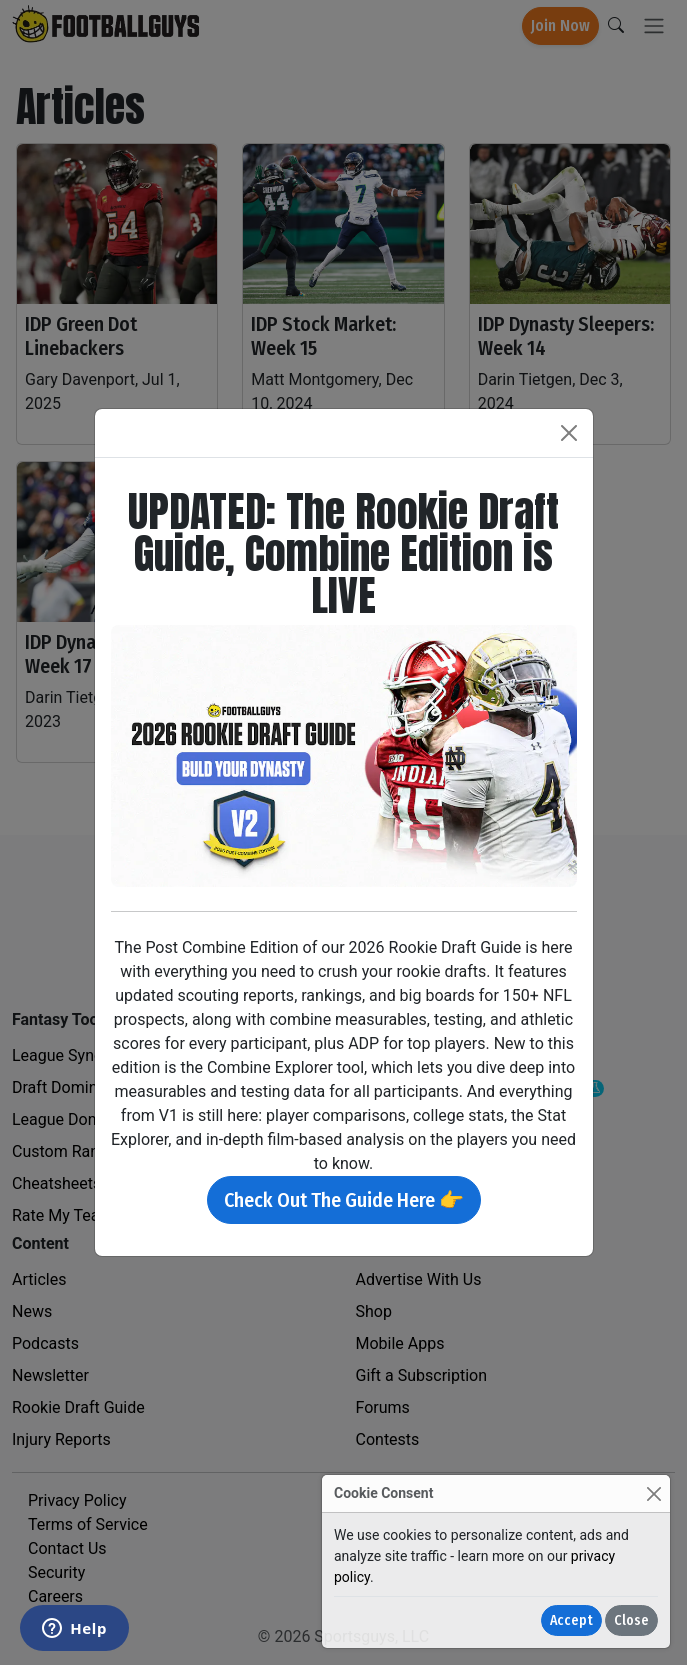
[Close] (653, 1493)
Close (631, 1620)
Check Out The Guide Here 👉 (344, 1200)
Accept (571, 1620)
